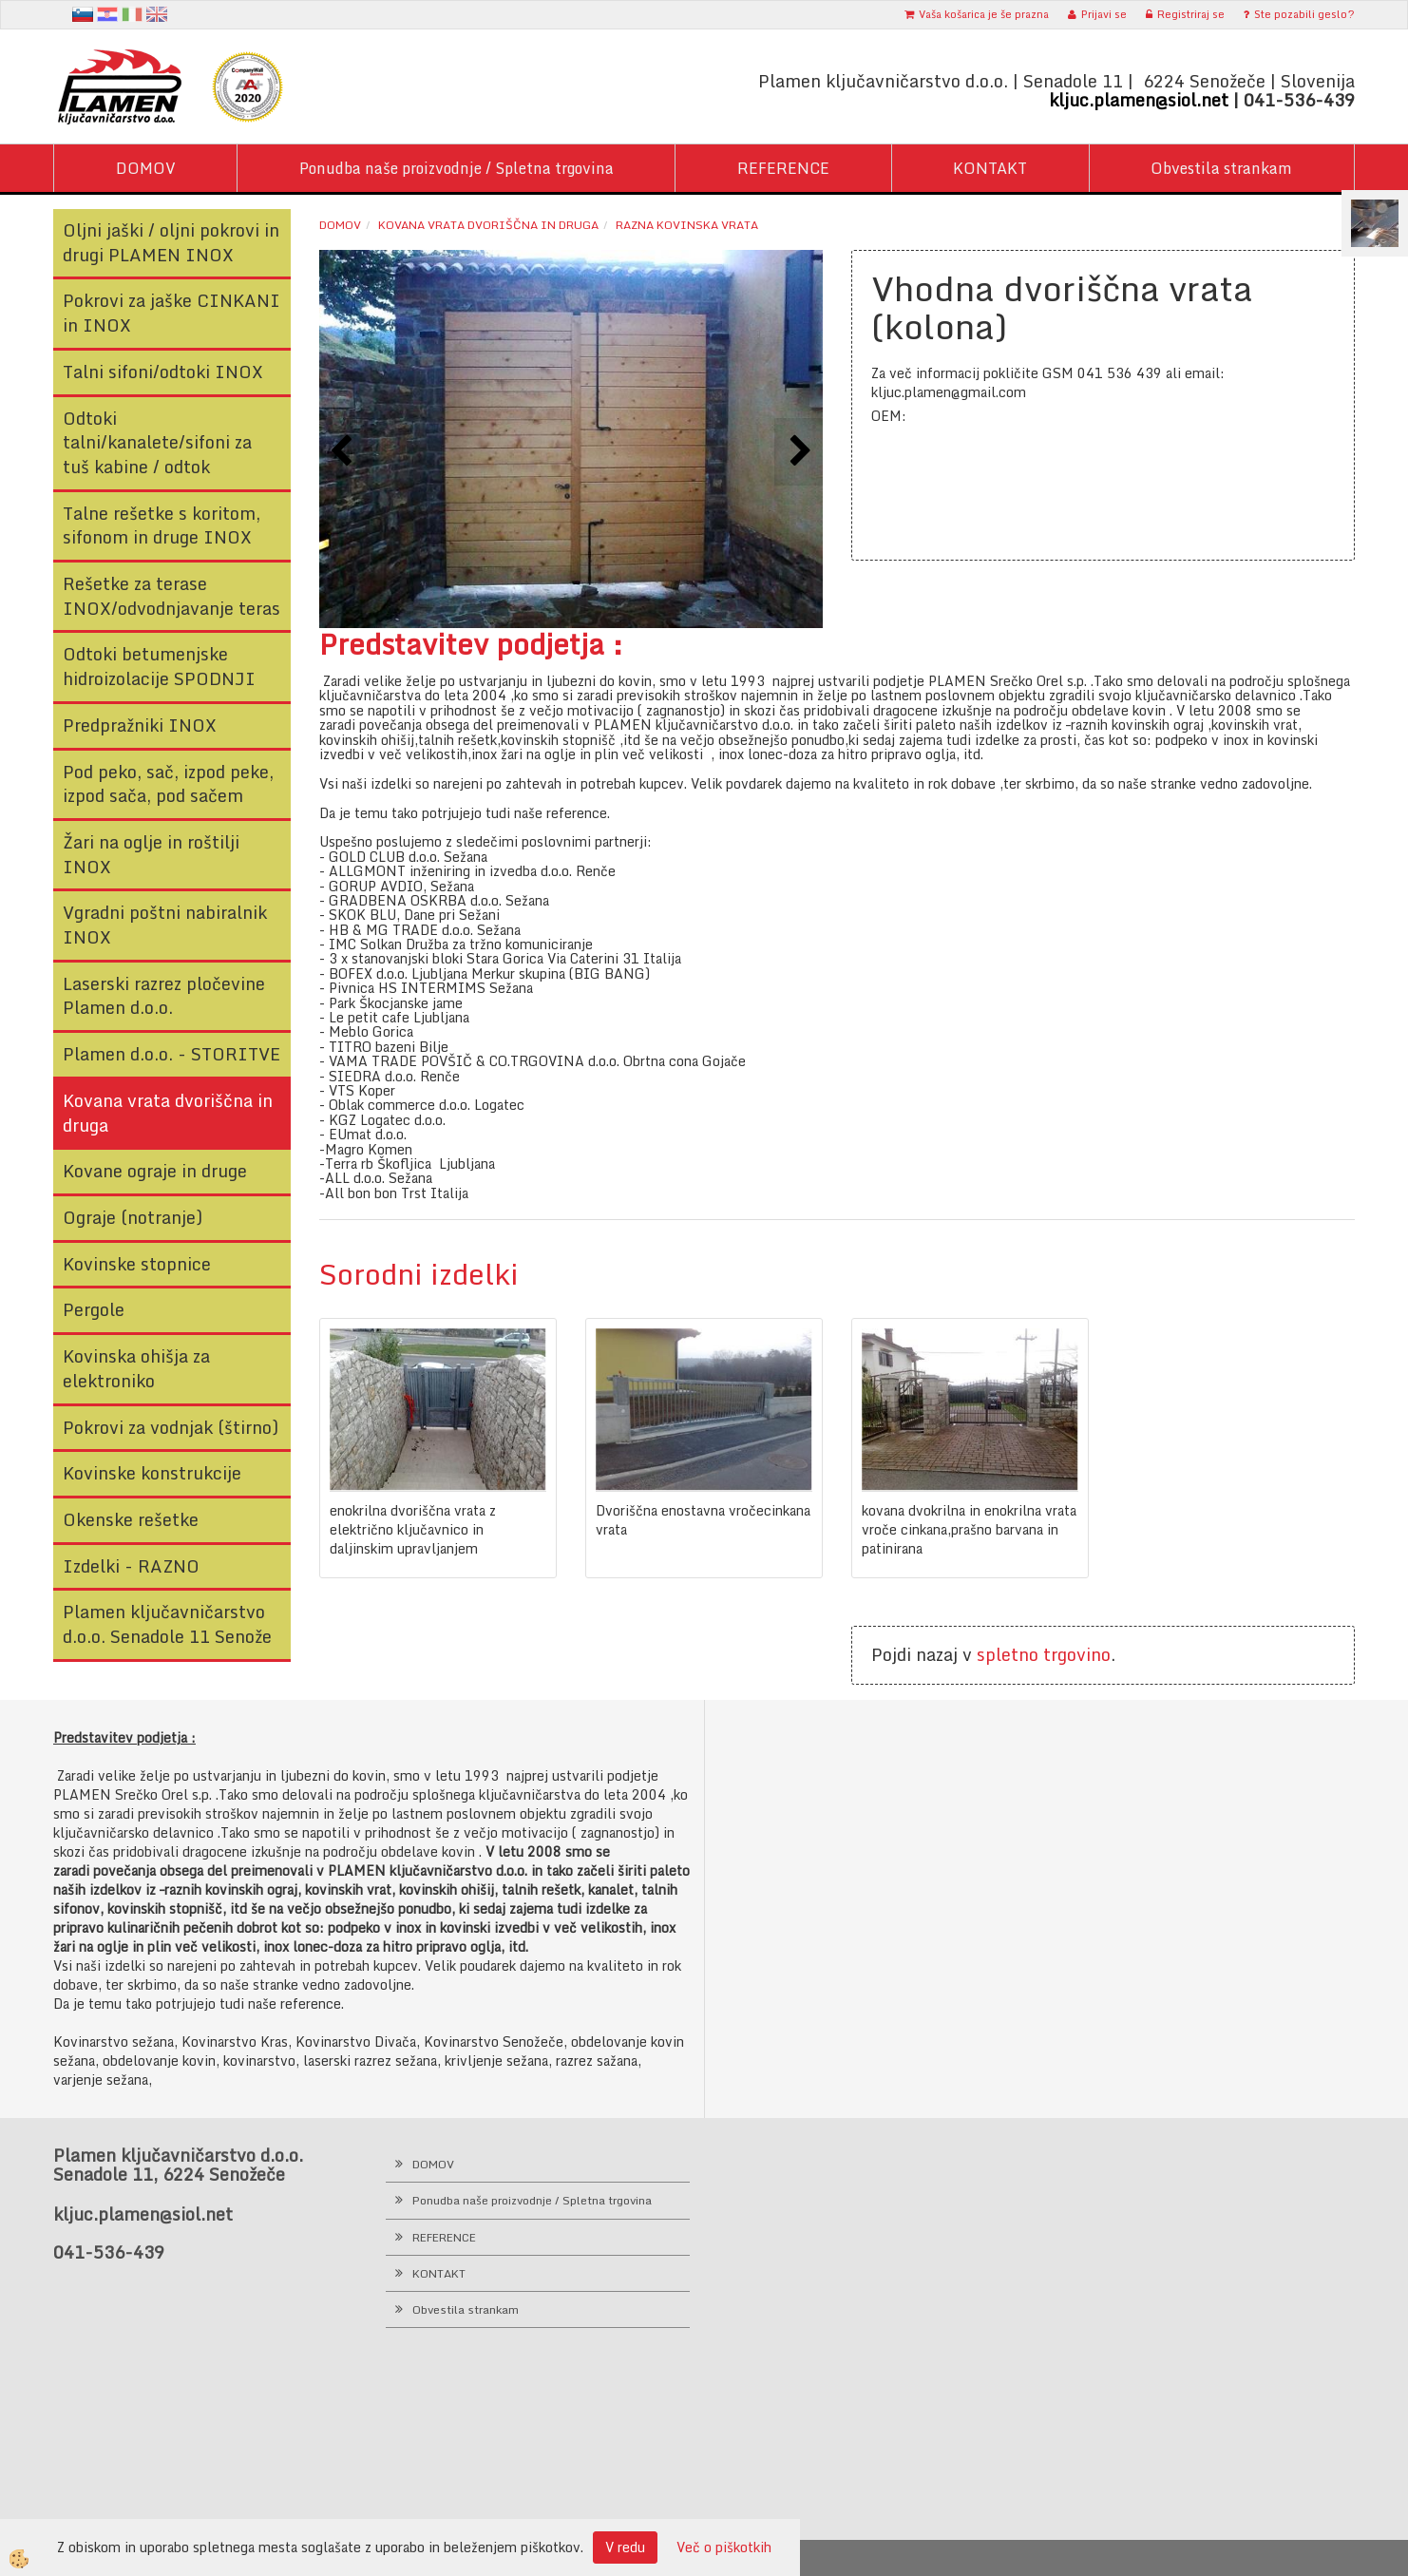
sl (82, 14)
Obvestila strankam (1221, 168)
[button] (798, 452)
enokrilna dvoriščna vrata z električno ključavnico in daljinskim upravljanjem (413, 1529)
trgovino (1077, 1654)
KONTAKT (990, 168)
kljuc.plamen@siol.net (1138, 100)
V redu (625, 2547)
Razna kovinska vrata (687, 225)
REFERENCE (783, 168)
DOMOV (146, 168)
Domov (340, 225)
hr (107, 14)
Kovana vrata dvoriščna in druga (488, 225)
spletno (1007, 1654)
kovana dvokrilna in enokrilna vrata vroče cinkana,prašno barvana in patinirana (969, 1529)
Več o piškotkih (723, 2547)
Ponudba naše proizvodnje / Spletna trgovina (456, 168)
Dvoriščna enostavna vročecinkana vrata (703, 1520)
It (132, 14)
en (156, 14)
